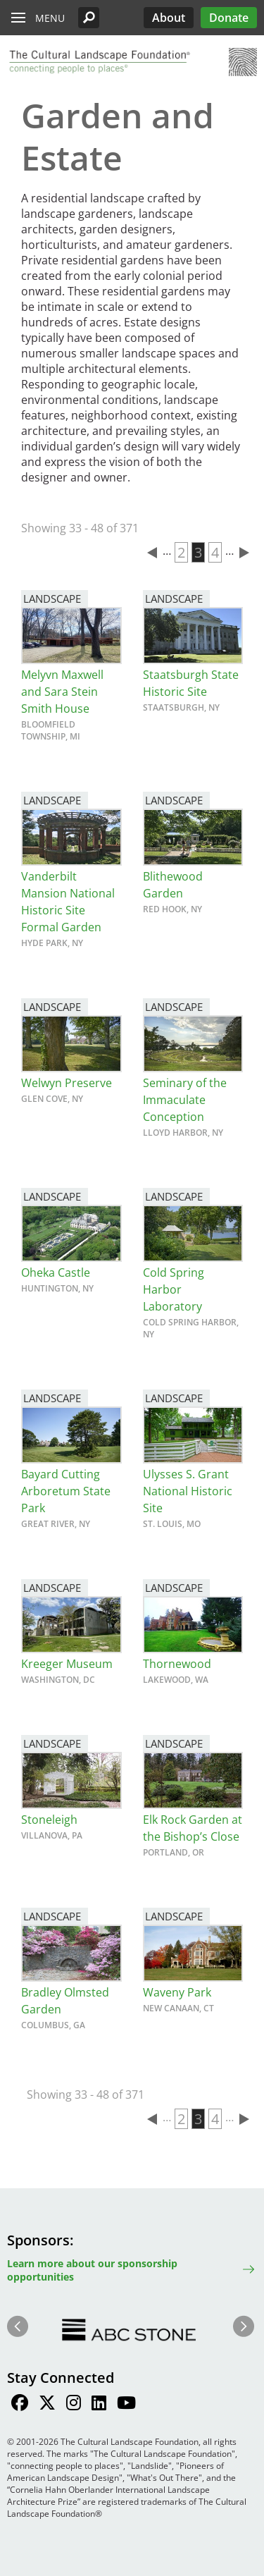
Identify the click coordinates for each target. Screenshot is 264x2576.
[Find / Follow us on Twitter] (47, 2404)
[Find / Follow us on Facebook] (19, 2404)
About (168, 17)
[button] (88, 17)
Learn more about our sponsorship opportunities (92, 2270)
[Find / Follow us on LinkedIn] (99, 2404)
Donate (229, 17)
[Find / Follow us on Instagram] (73, 2404)
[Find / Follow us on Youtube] (126, 2404)
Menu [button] (50, 18)
